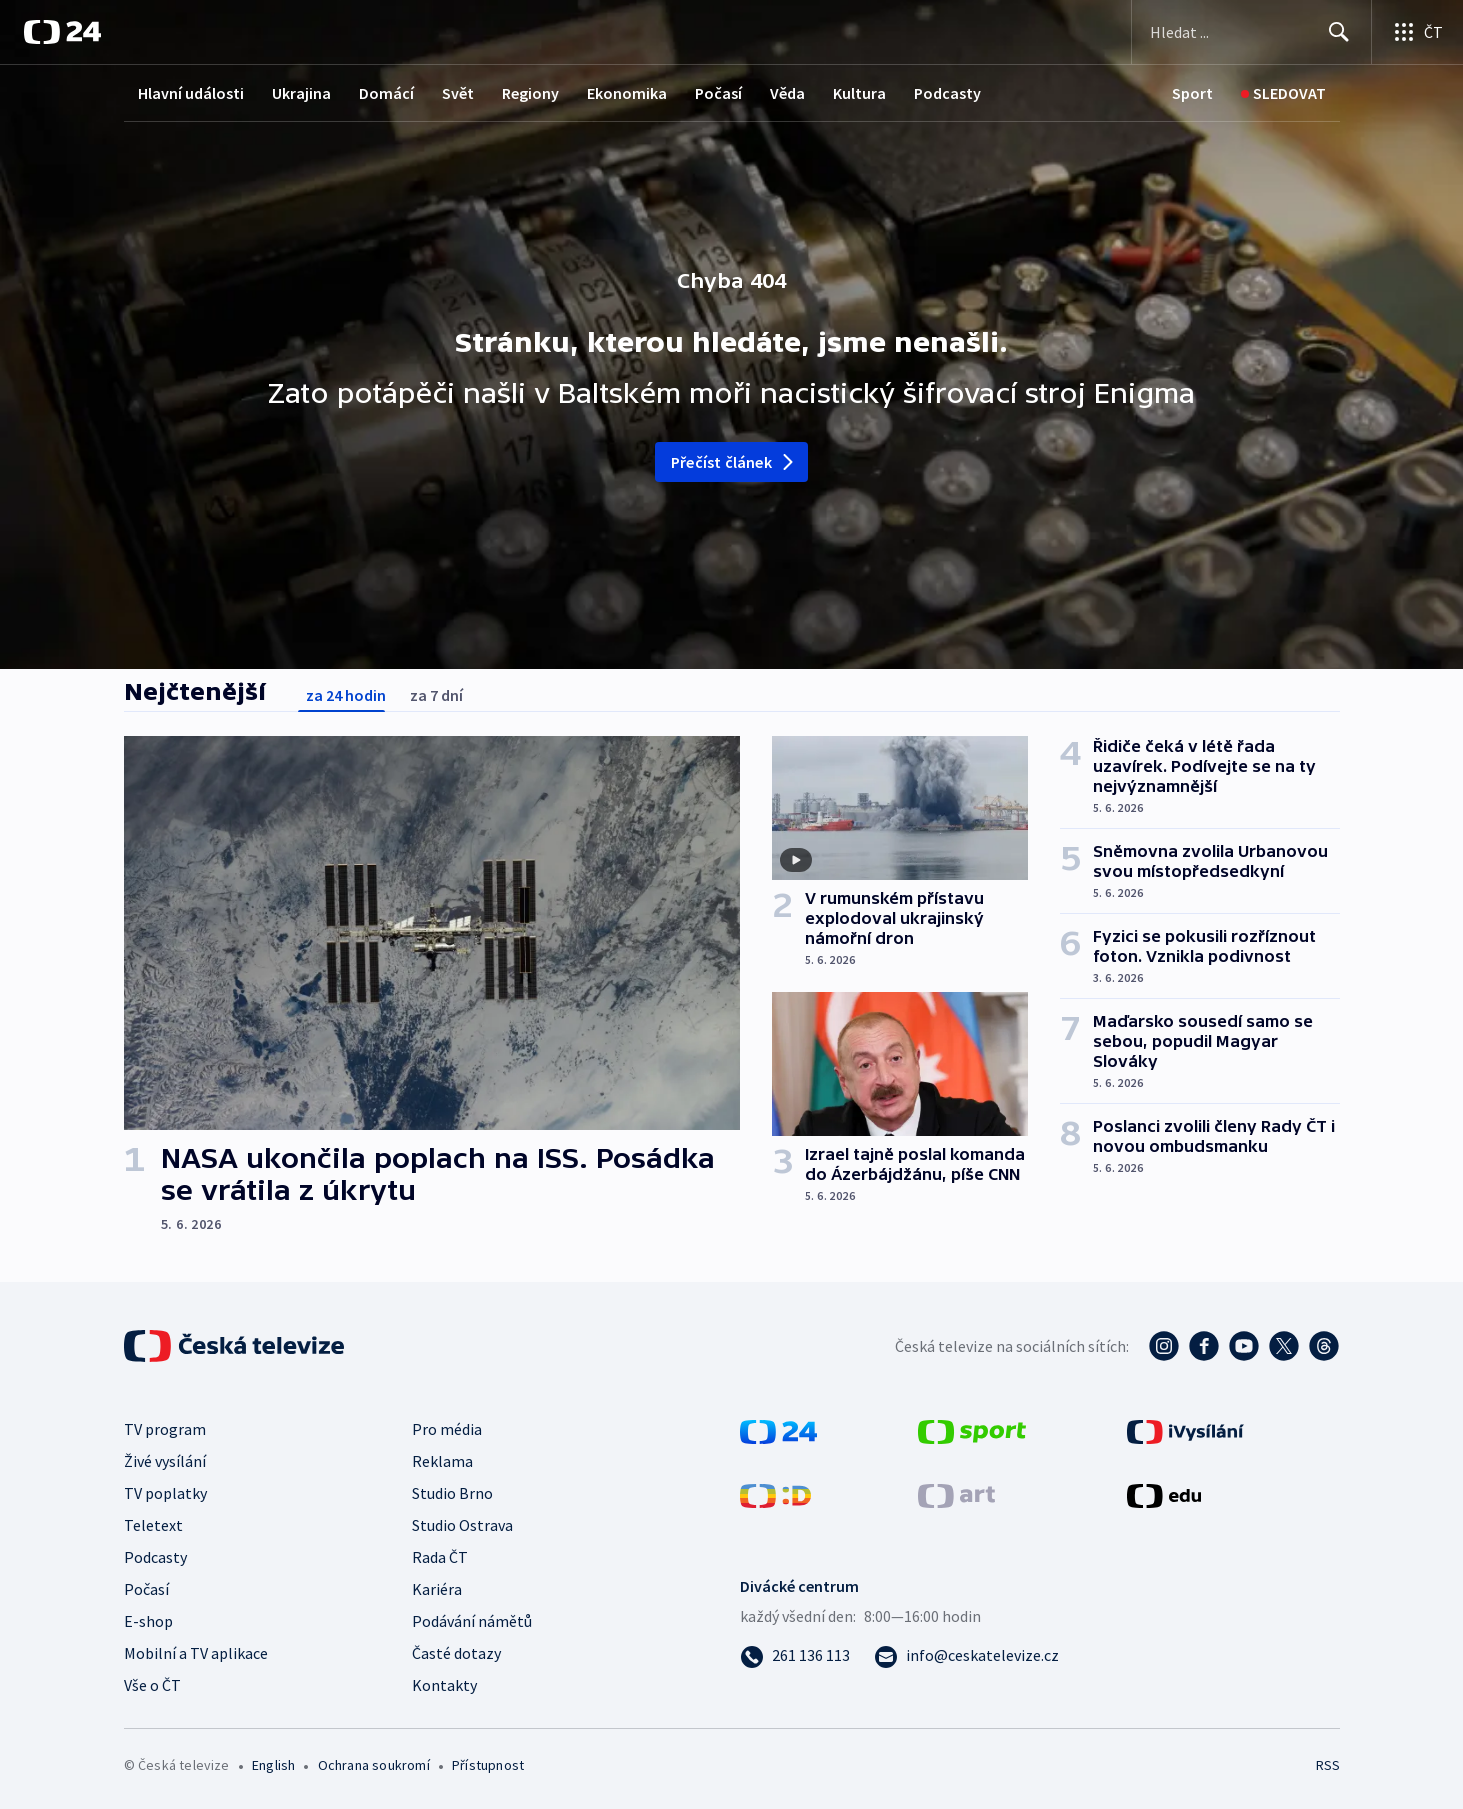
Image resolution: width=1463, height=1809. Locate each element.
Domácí (386, 93)
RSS (1328, 1765)
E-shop (148, 1621)
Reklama (442, 1461)
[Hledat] (1339, 32)
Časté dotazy (456, 1653)
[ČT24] (62, 32)
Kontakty (444, 1685)
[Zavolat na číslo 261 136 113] (795, 1655)
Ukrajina (301, 93)
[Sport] (1192, 93)
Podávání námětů (472, 1621)
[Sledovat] (1283, 93)
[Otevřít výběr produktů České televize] (1417, 32)
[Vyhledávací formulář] (1251, 32)
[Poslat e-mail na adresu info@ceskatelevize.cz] (966, 1655)
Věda (787, 93)
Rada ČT (440, 1557)
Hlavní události (191, 93)
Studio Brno (452, 1493)
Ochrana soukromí (374, 1765)
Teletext (153, 1525)
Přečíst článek (733, 462)
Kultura (859, 93)
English (273, 1765)
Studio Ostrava (462, 1525)
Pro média (447, 1429)
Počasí (718, 93)
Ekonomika (627, 93)
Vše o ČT (152, 1685)
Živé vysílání (165, 1461)
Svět (458, 93)
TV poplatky (165, 1493)
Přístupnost (488, 1765)
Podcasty (947, 93)
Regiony (530, 93)
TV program (165, 1429)
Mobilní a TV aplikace (196, 1653)
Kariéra (437, 1589)
